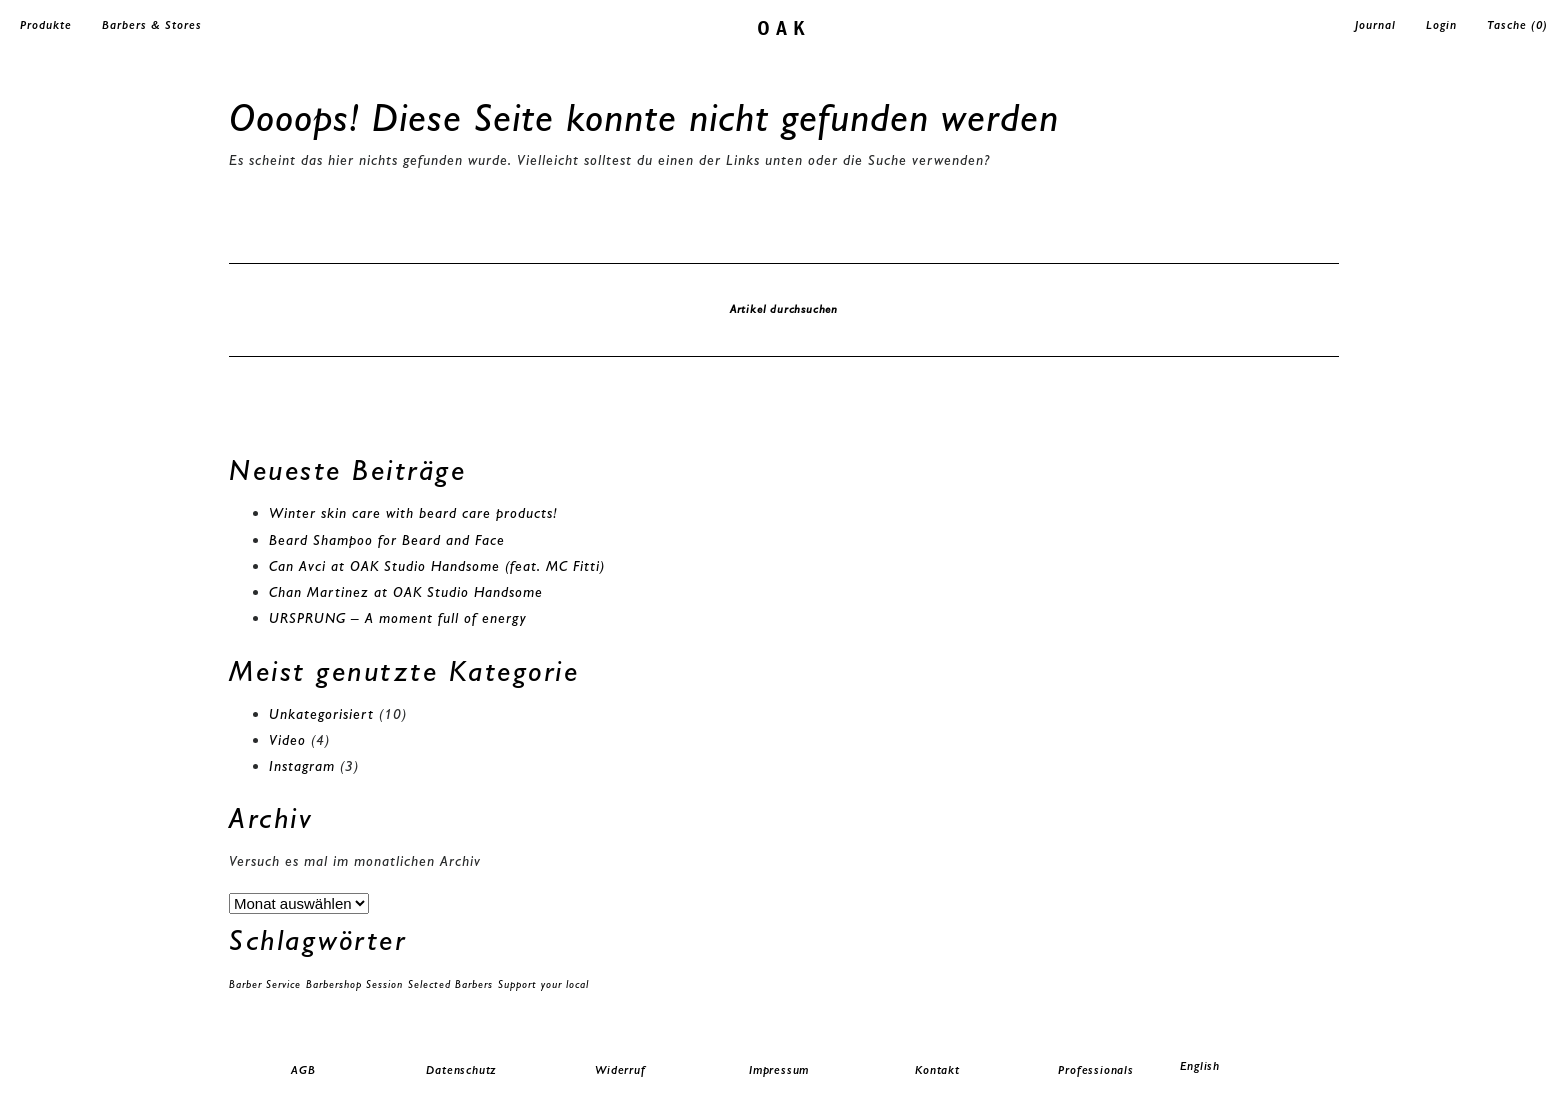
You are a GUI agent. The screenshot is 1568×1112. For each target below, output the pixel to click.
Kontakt (937, 1070)
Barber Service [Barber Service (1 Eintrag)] (265, 984)
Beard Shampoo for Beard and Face (387, 540)
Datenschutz (461, 1070)
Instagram (302, 766)
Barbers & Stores (152, 25)
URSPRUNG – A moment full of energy (398, 618)
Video (287, 740)
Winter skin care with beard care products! (413, 513)
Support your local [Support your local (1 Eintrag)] (543, 984)
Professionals (1095, 1070)
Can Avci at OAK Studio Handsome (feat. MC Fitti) (437, 566)
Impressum (779, 1070)
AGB (303, 1070)
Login (1441, 25)
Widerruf (620, 1070)
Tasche (1517, 25)
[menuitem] (1254, 1066)
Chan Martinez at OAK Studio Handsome (406, 592)
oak (784, 26)
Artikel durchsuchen (784, 309)
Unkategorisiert (321, 714)
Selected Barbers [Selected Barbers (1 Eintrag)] (450, 984)
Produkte (46, 25)
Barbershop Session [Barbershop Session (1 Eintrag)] (354, 984)
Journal (1375, 25)
